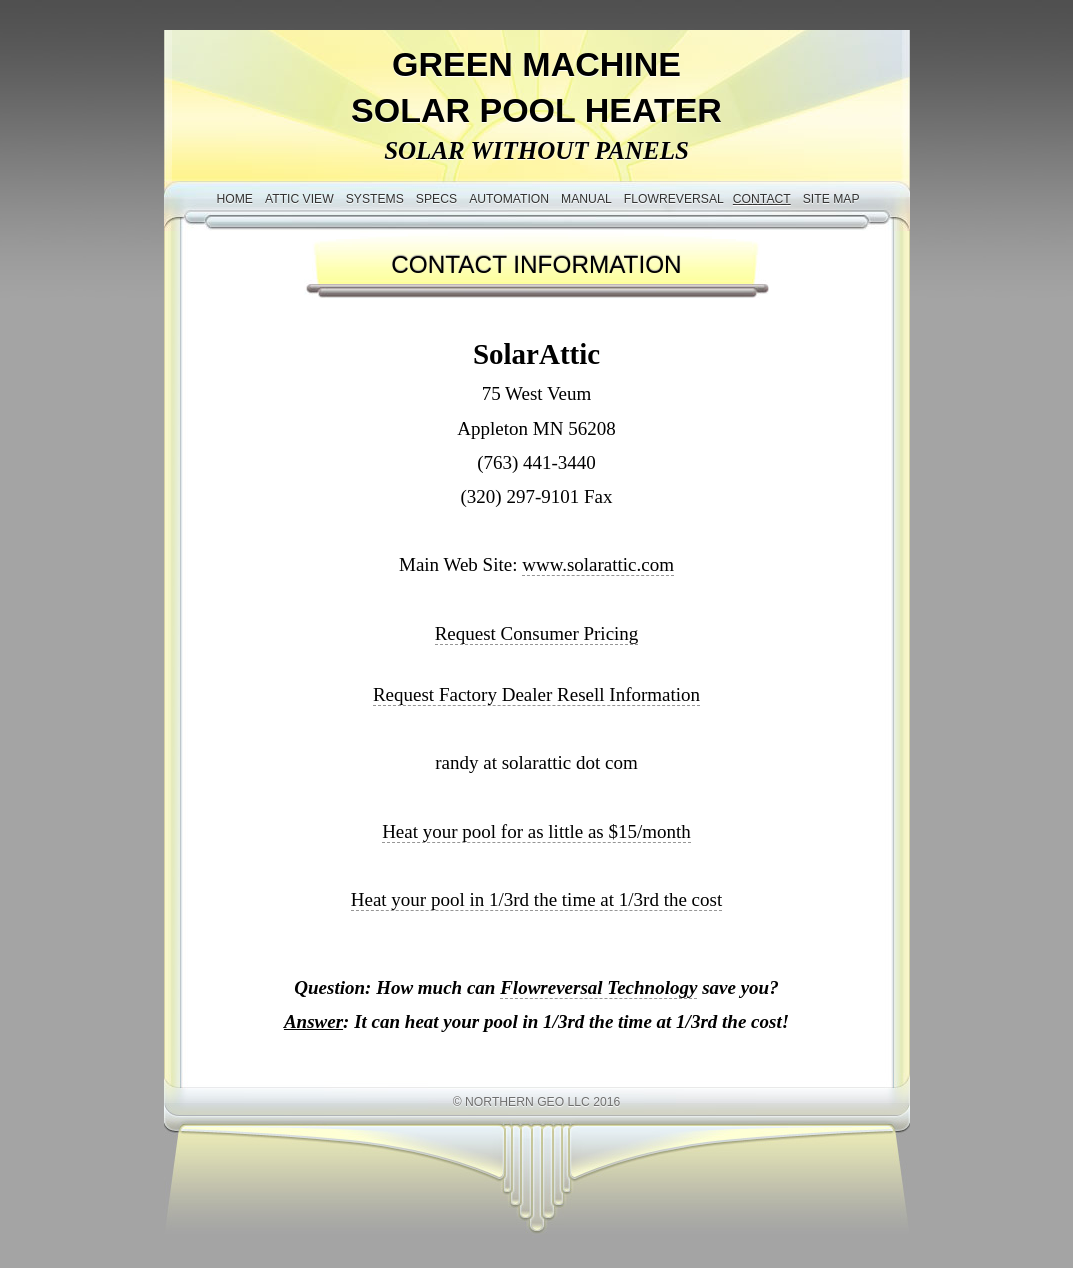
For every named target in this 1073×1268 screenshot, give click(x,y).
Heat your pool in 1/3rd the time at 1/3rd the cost (536, 899)
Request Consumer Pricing (537, 633)
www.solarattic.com (598, 564)
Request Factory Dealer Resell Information (536, 694)
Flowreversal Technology (598, 987)
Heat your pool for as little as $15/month (536, 831)
